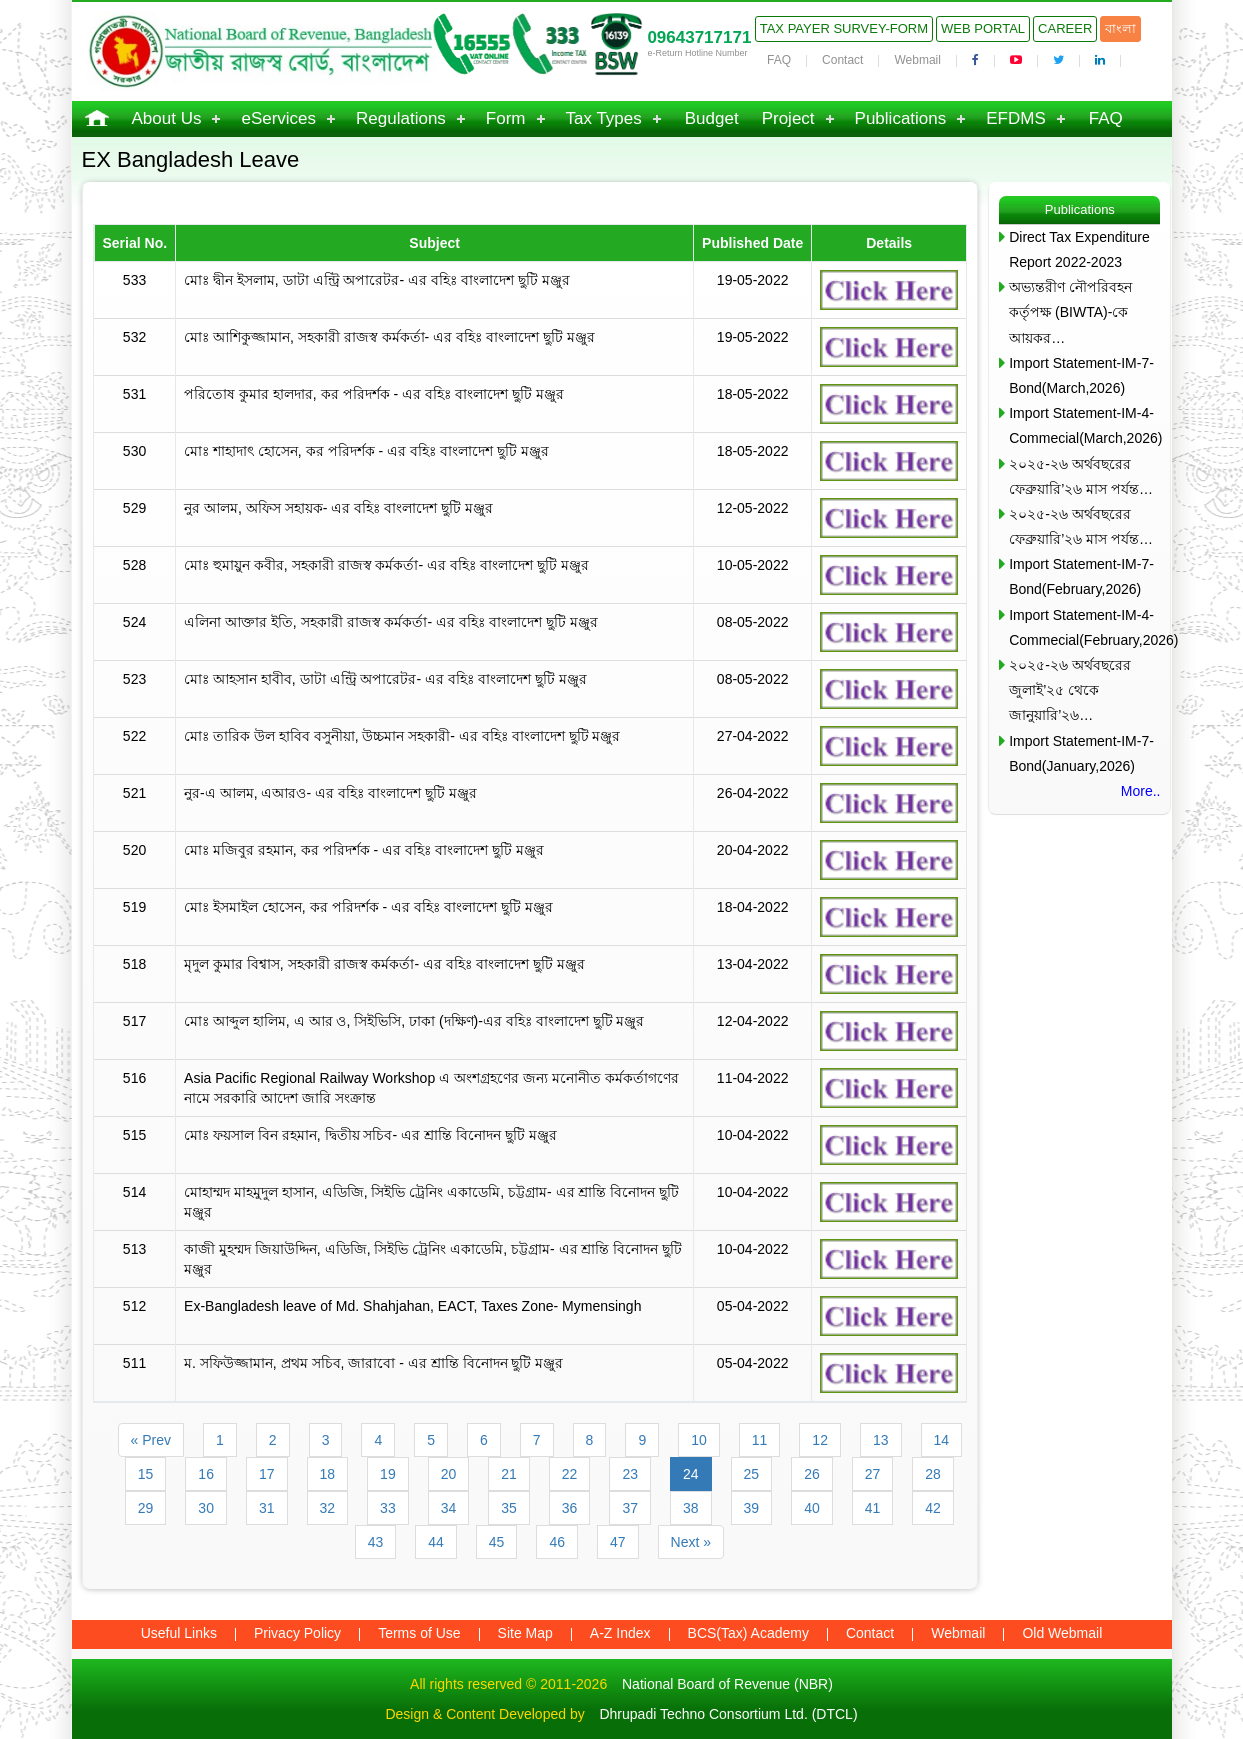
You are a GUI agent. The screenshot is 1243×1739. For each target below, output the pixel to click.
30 (206, 1508)
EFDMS (1016, 118)
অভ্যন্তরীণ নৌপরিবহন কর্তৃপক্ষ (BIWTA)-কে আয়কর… (1070, 312)
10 (699, 1440)
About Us (167, 118)
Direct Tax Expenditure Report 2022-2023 (1079, 249)
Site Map (525, 1633)
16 (206, 1474)
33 (388, 1508)
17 (267, 1474)
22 (570, 1474)
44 (436, 1542)
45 (497, 1542)
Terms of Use (419, 1633)
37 (630, 1508)
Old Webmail (1062, 1633)
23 (630, 1474)
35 (509, 1508)
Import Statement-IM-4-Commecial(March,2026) (1084, 425)
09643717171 (699, 37)
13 (881, 1440)
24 (691, 1474)
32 (328, 1508)
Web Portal (983, 28)
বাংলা (1120, 28)
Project (788, 118)
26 (812, 1474)
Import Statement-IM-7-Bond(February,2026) (1081, 576)
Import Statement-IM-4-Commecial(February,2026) (1084, 627)
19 (388, 1474)
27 (873, 1474)
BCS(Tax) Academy (748, 1633)
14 (942, 1440)
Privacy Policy (297, 1633)
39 (752, 1508)
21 (509, 1474)
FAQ (779, 60)
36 (570, 1508)
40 (812, 1508)
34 (449, 1508)
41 (873, 1508)
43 (376, 1542)
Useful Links (179, 1633)
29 (146, 1508)
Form (506, 118)
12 (820, 1440)
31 (267, 1508)
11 (760, 1440)
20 (449, 1474)
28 (933, 1474)
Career (1065, 28)
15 (146, 1474)
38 (691, 1508)
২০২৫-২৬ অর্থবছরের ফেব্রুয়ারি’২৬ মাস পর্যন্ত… (1081, 476)
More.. (1141, 791)
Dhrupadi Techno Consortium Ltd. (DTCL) (728, 1714)
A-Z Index (620, 1633)
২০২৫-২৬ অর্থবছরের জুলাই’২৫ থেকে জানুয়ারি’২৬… (1070, 690)
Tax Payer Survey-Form (844, 28)
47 (618, 1542)
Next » (691, 1542)
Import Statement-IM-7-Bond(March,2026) (1081, 375)
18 (328, 1474)
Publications (901, 118)
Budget (712, 118)
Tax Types (604, 118)
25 (752, 1474)
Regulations (401, 118)
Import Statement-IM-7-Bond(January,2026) (1081, 753)
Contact (842, 60)
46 (557, 1542)
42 (933, 1508)
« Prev (151, 1440)
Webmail (917, 60)
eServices (278, 118)
